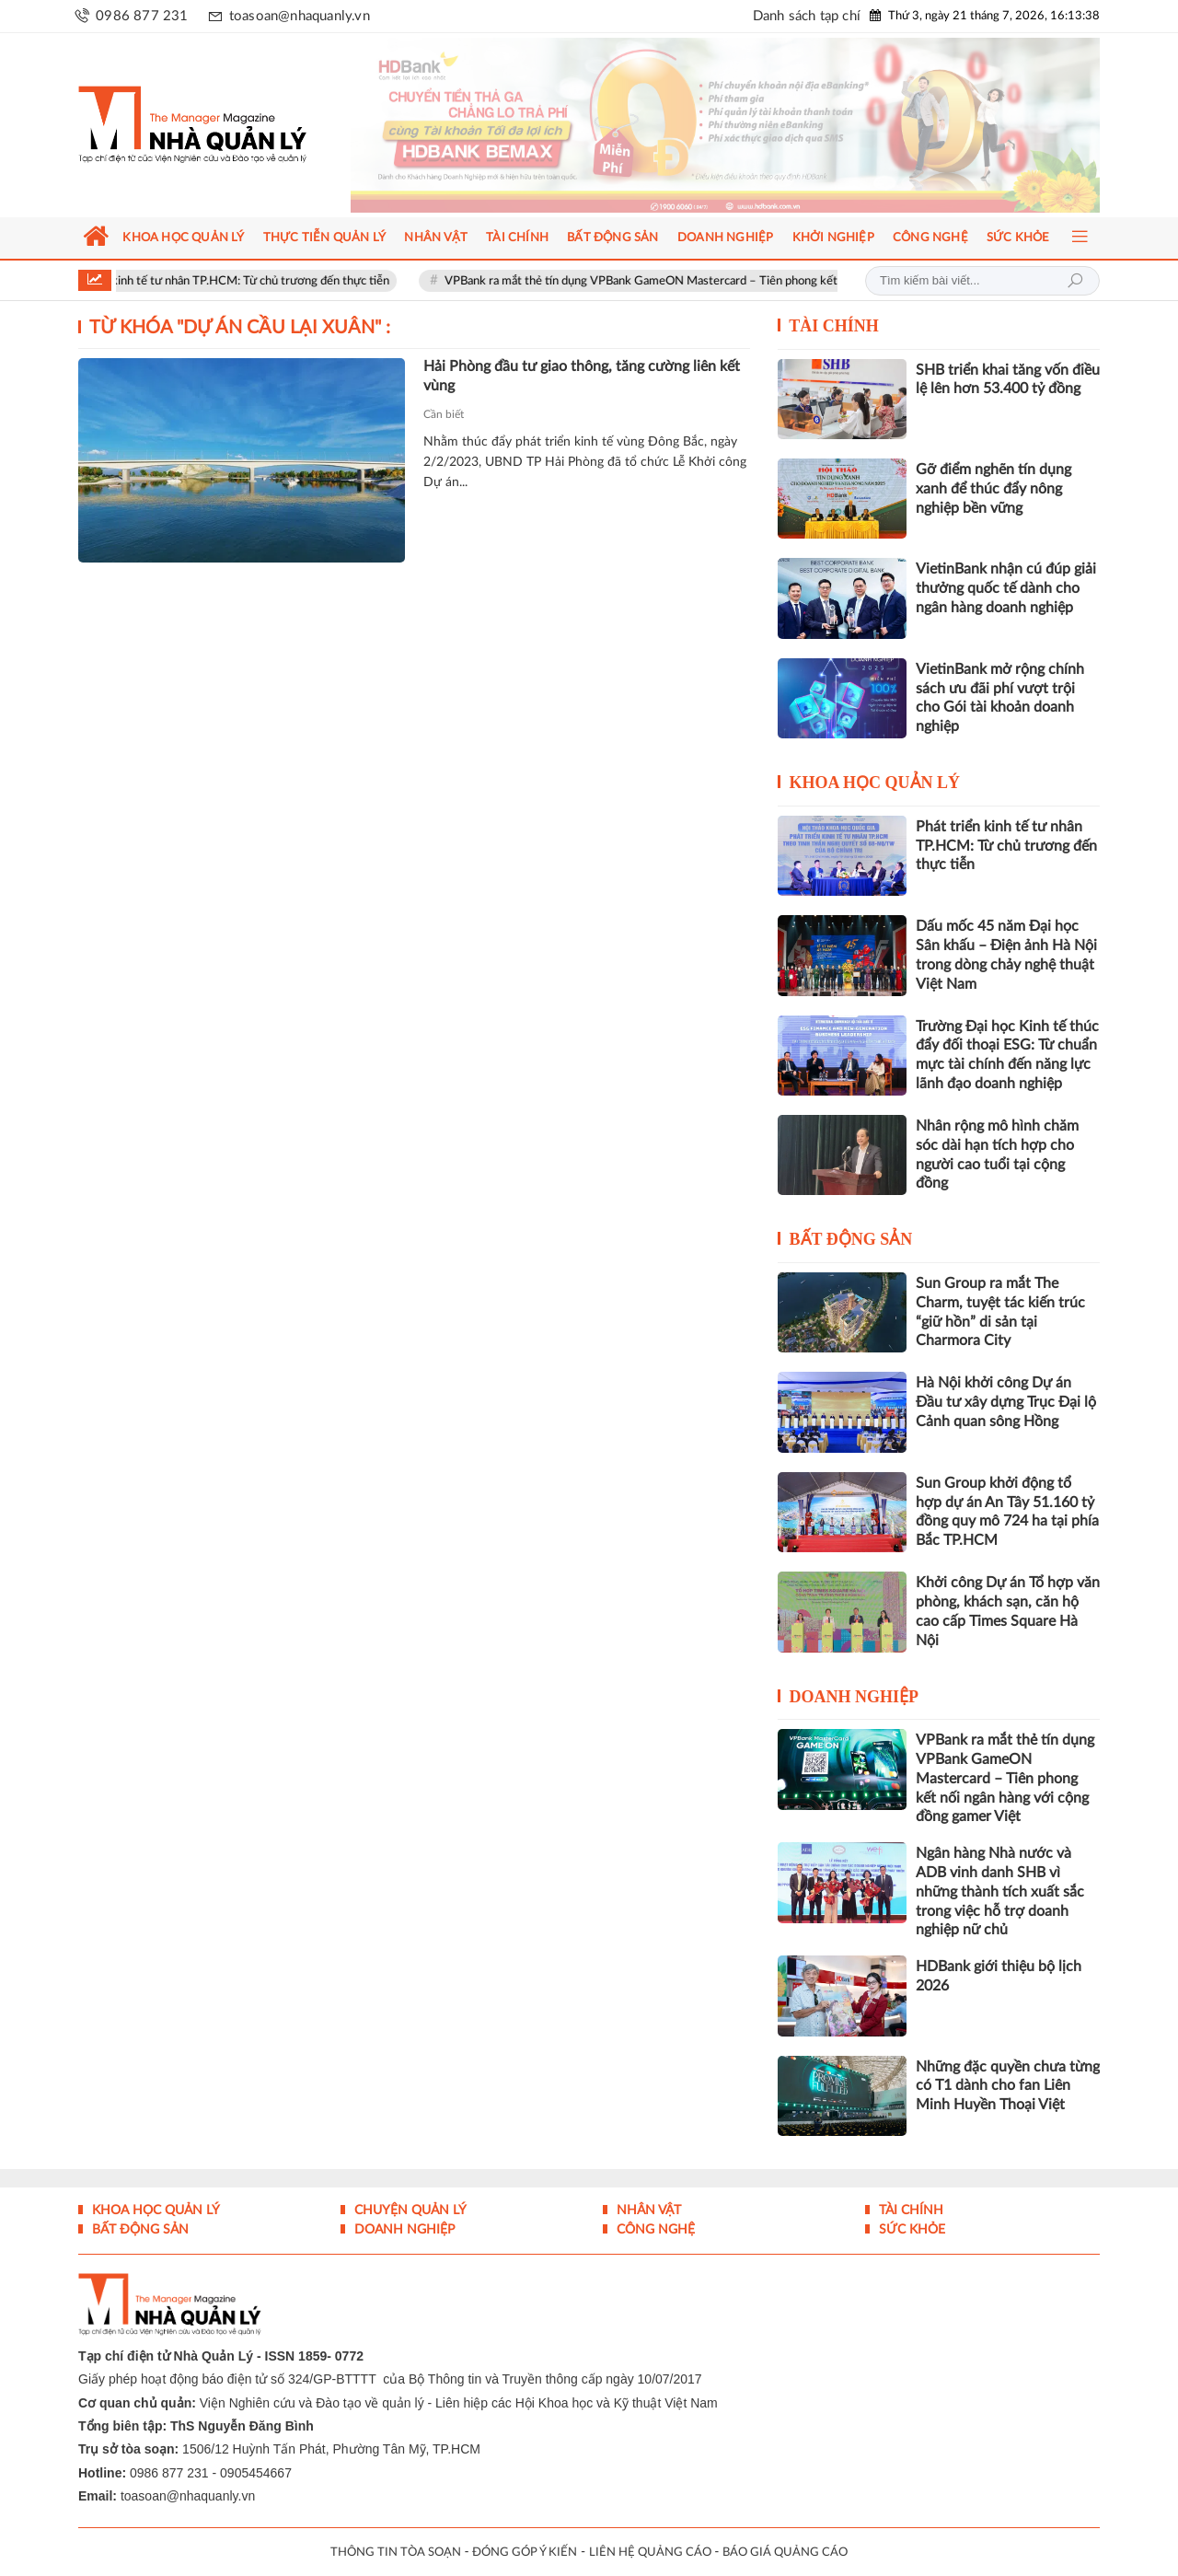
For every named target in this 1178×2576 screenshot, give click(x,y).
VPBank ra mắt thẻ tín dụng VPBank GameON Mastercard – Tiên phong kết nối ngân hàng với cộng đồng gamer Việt (757, 281)
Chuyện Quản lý (409, 2210)
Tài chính (834, 326)
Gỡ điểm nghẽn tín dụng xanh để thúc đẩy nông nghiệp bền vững (993, 489)
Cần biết (443, 414)
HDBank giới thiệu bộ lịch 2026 (998, 1976)
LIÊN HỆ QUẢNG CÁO (650, 2553)
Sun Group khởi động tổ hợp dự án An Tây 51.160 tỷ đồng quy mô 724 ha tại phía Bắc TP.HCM (1007, 1512)
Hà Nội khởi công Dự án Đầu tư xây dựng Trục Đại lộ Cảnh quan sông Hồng (1006, 1402)
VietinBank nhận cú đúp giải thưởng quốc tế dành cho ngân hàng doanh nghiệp (1006, 588)
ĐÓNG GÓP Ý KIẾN (524, 2553)
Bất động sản (851, 1239)
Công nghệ (654, 2229)
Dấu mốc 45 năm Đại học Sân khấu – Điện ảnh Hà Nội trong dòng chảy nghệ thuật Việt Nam (1006, 955)
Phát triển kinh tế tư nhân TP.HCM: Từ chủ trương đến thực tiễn (235, 281)
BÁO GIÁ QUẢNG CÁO (785, 2553)
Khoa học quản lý (875, 782)
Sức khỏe (910, 2229)
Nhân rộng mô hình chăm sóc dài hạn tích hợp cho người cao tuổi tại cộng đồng (997, 1154)
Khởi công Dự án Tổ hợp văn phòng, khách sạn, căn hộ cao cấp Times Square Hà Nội (1008, 1611)
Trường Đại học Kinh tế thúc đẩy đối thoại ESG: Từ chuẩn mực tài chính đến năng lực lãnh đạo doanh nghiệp (1007, 1055)
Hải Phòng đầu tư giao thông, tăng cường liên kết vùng (581, 376)
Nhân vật (647, 2210)
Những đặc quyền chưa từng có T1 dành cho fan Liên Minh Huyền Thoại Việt (1008, 2086)
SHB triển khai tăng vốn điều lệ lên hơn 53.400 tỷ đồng (1008, 380)
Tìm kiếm (1075, 281)
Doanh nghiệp (854, 1697)
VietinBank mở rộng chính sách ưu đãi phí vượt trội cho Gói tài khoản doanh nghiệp (1000, 698)
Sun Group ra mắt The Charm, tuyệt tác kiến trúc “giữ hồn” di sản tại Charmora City (1000, 1312)
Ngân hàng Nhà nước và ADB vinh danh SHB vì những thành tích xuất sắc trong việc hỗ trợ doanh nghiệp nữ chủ (1000, 1891)
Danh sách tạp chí (806, 16)
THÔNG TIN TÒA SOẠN (395, 2553)
